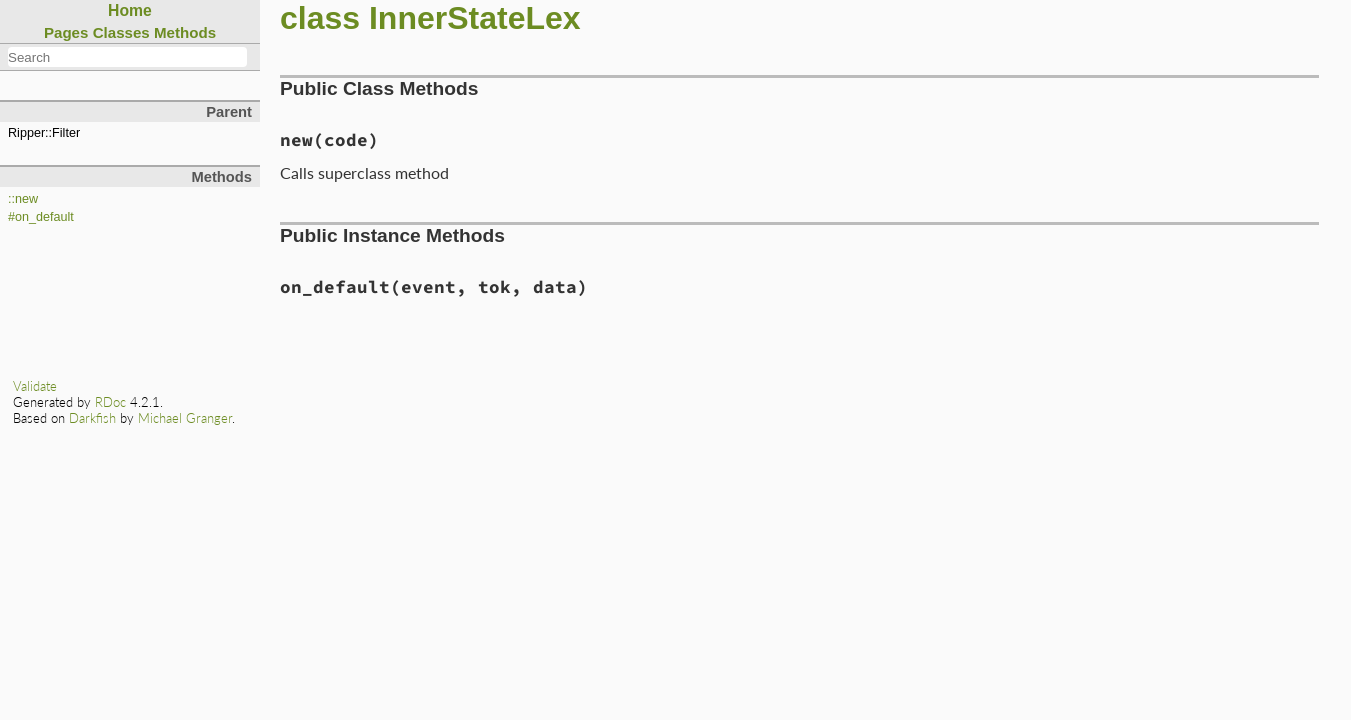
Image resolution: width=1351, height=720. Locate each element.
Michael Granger (185, 418)
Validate (35, 386)
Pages (66, 32)
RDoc (110, 402)
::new (23, 199)
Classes (121, 32)
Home (130, 10)
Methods (185, 32)
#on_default (41, 217)
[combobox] (127, 57)
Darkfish (92, 418)
